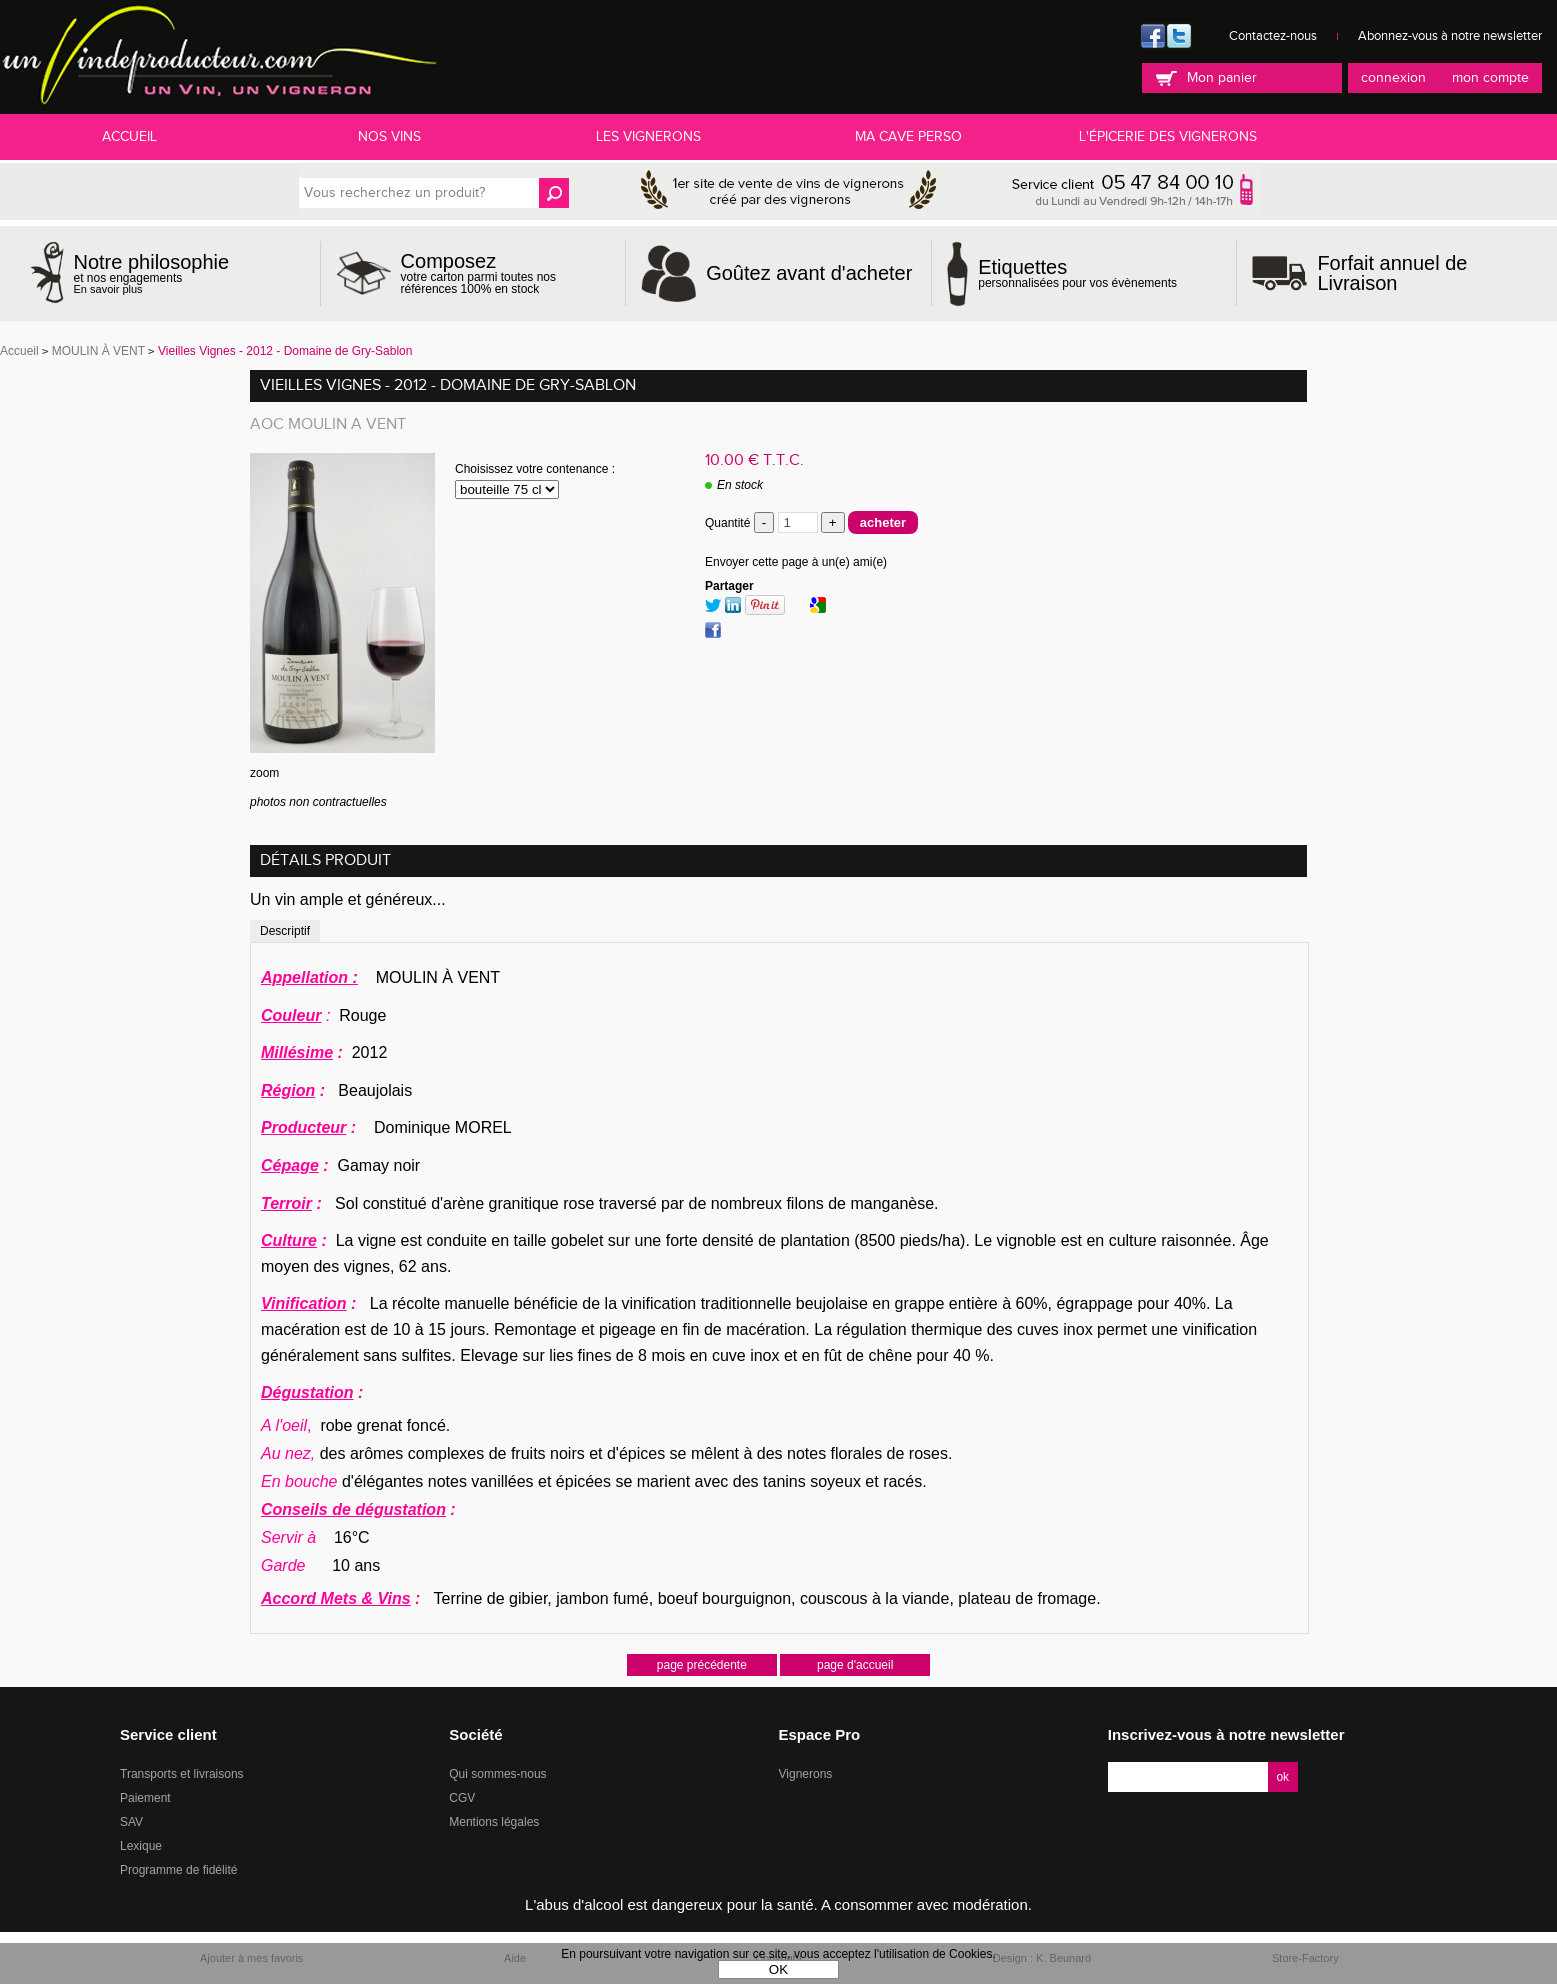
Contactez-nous (1273, 36)
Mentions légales (494, 1822)
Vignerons (806, 1774)
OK (778, 1969)
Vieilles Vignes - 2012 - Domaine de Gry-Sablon (448, 385)
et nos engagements (152, 273)
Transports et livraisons (182, 1774)
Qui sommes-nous (497, 1774)
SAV (131, 1822)
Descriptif (285, 931)
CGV (462, 1798)
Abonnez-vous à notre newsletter (1450, 36)
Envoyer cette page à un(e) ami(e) (796, 562)
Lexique (141, 1846)
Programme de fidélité (178, 1870)
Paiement (145, 1798)
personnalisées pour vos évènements (1077, 273)
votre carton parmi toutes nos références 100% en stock (506, 273)
